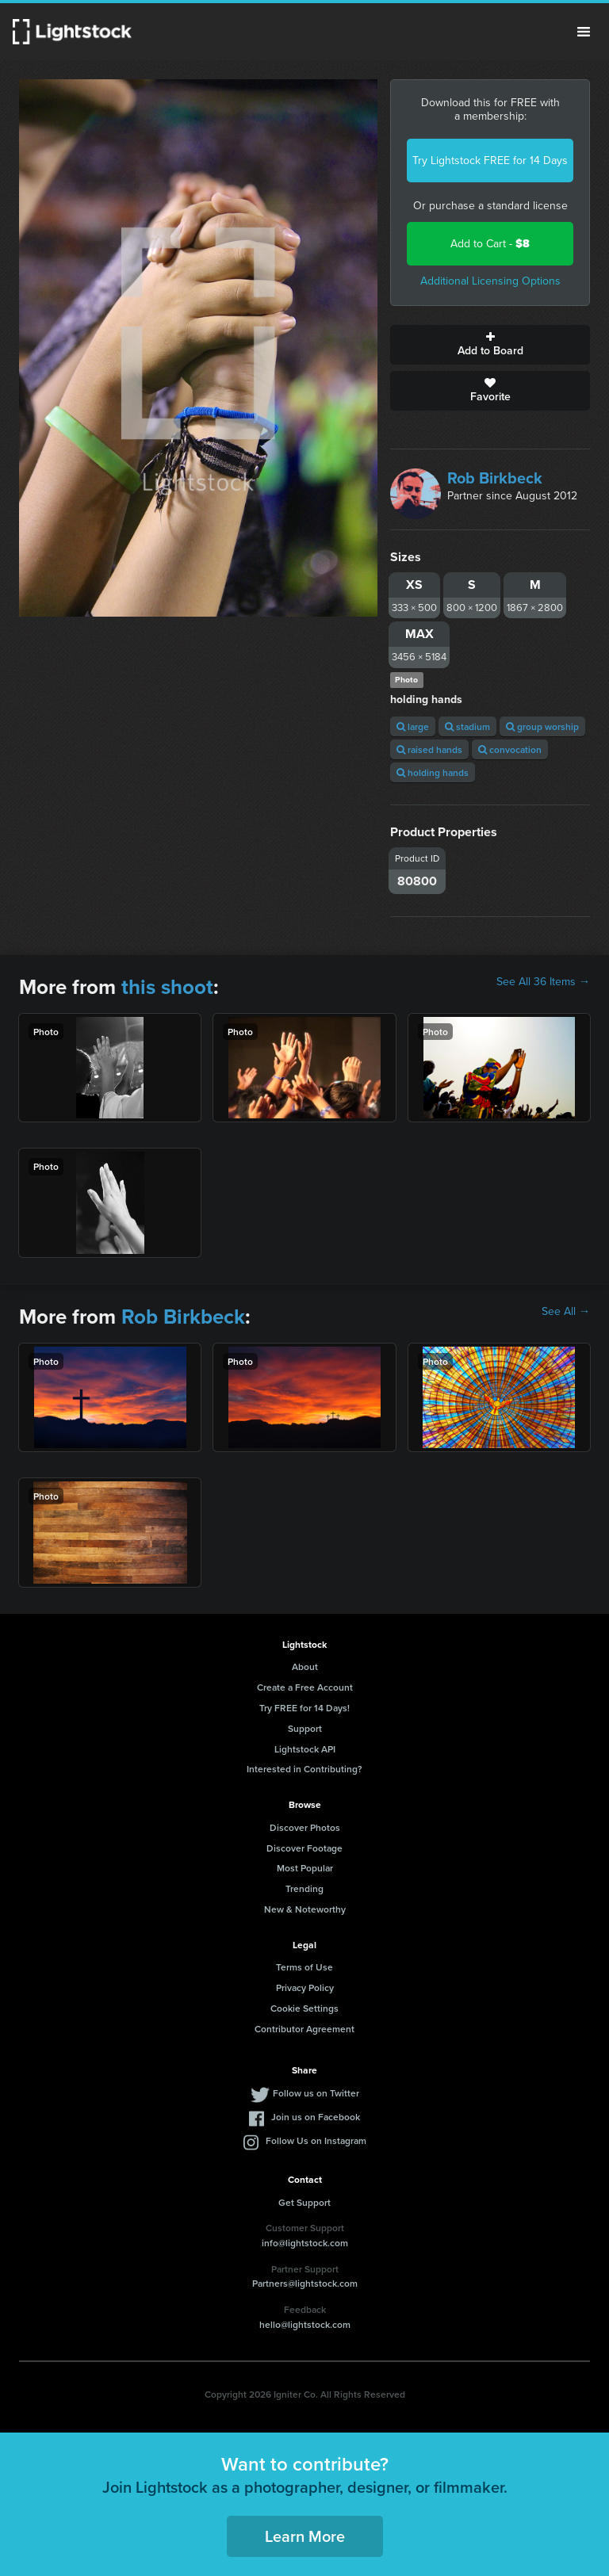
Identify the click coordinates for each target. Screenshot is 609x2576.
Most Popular (305, 1868)
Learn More (305, 2535)
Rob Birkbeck (494, 478)
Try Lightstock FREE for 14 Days (490, 160)
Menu (583, 31)
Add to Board (490, 344)
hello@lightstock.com (304, 2324)
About (305, 1666)
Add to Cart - (490, 243)
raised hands (429, 749)
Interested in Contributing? (304, 1768)
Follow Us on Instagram (316, 2140)
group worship (542, 726)
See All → (566, 1312)
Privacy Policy (305, 1987)
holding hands (432, 772)
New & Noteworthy (305, 1909)
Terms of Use (304, 1967)
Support (305, 1728)
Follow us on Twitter (316, 2093)
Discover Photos (305, 1827)
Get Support (304, 2202)
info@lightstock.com (305, 2242)
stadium (467, 726)
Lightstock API (304, 1749)
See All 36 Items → (543, 982)
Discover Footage (304, 1848)
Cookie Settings (304, 2008)
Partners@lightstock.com (305, 2283)
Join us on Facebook (315, 2116)
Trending (304, 1888)
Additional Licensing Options (490, 281)
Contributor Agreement (304, 2028)
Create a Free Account (305, 1687)
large (412, 726)
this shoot (167, 987)
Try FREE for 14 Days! (304, 1707)
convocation (510, 749)
